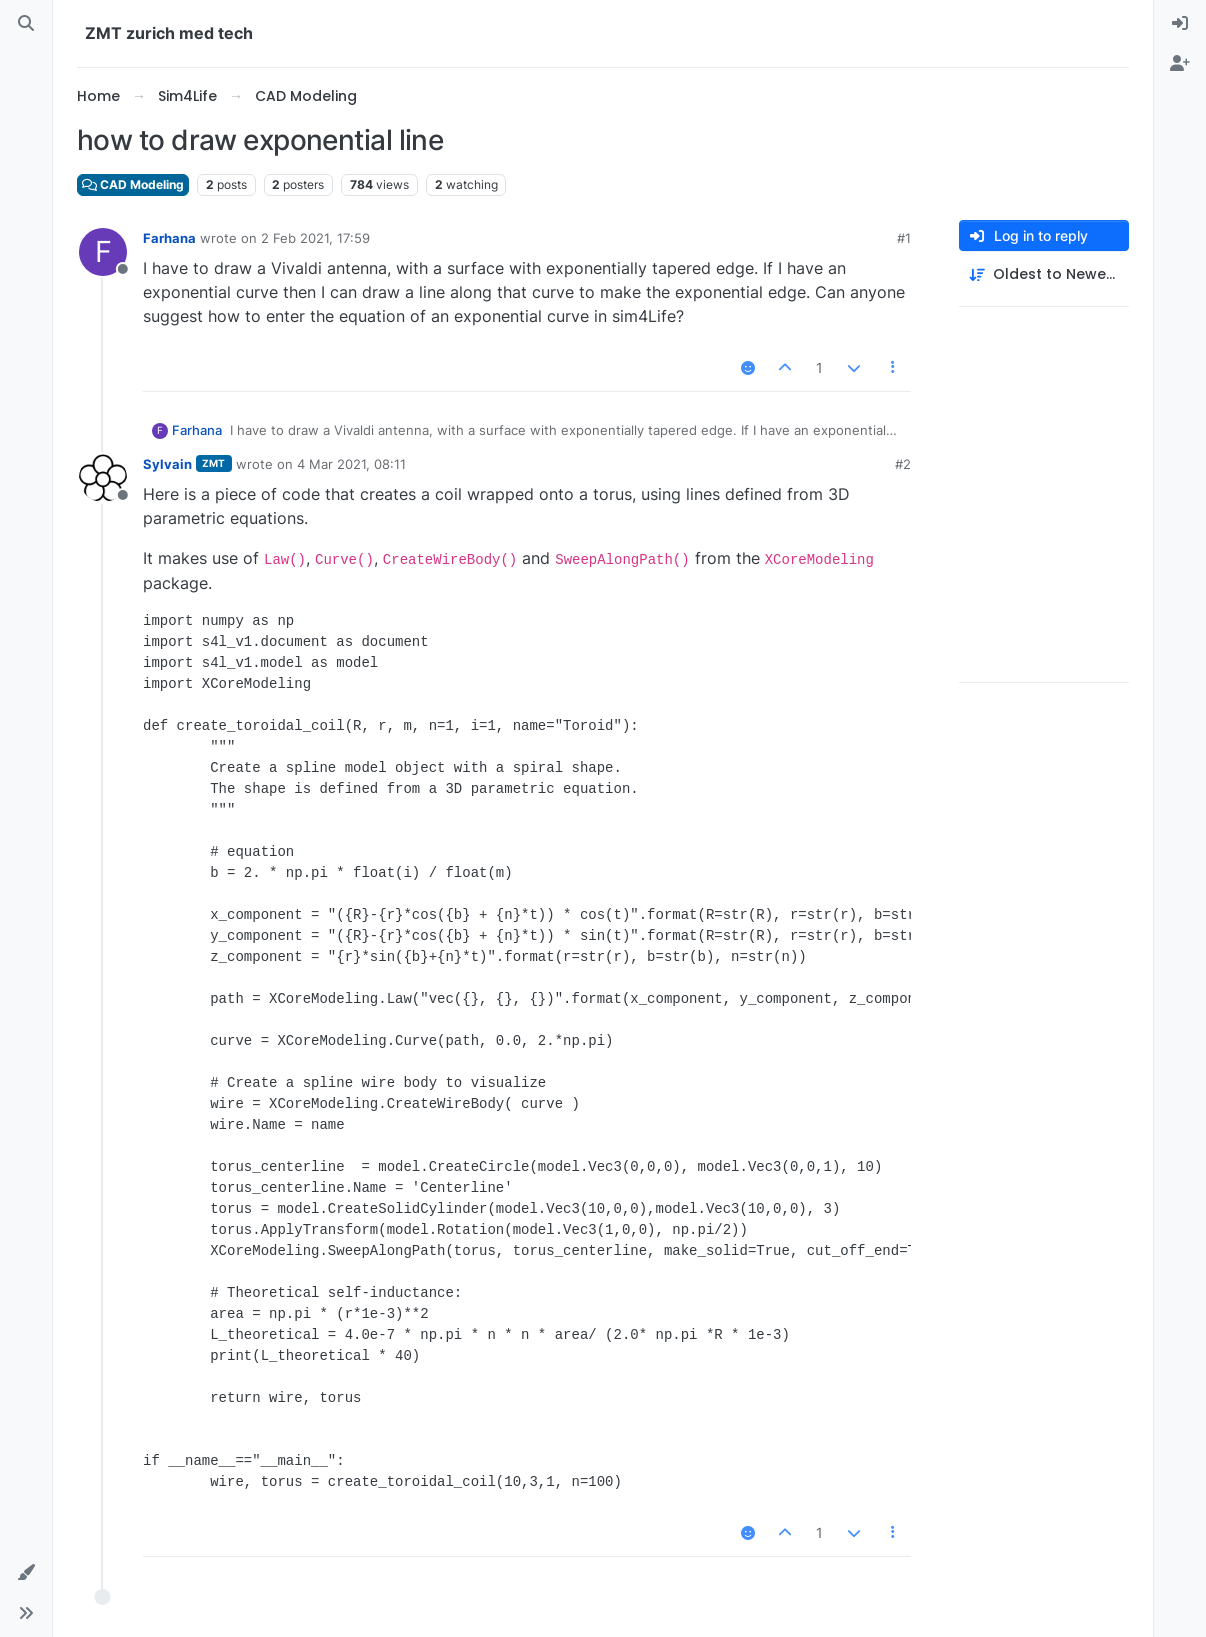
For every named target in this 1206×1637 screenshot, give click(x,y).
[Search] (26, 24)
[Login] (1180, 24)
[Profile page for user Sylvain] (103, 478)
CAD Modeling (133, 184)
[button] (26, 1573)
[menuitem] (1180, 24)
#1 (904, 238)
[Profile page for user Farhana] (103, 252)
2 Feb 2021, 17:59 (315, 238)
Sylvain (167, 464)
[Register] (1180, 64)
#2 (903, 464)
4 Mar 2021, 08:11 (351, 464)
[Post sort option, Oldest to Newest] (1044, 274)
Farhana (169, 238)
